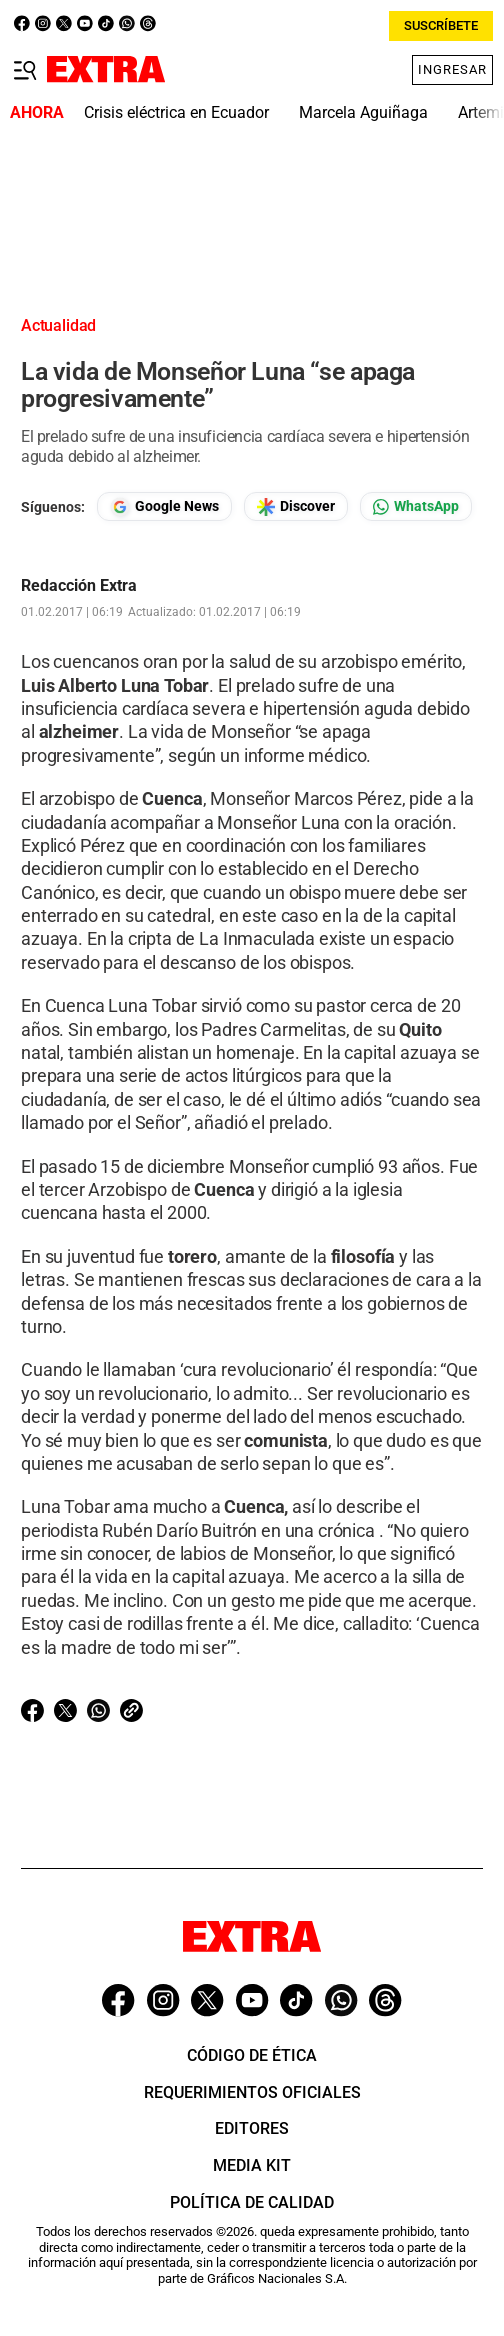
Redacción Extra (79, 586)
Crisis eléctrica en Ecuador (176, 112)
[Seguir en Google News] (164, 506)
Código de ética (252, 2055)
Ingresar (452, 69)
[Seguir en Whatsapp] (416, 506)
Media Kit (252, 2165)
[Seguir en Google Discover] (296, 506)
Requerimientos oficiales (252, 2092)
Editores (252, 2128)
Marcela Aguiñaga (363, 112)
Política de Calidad (252, 2202)
